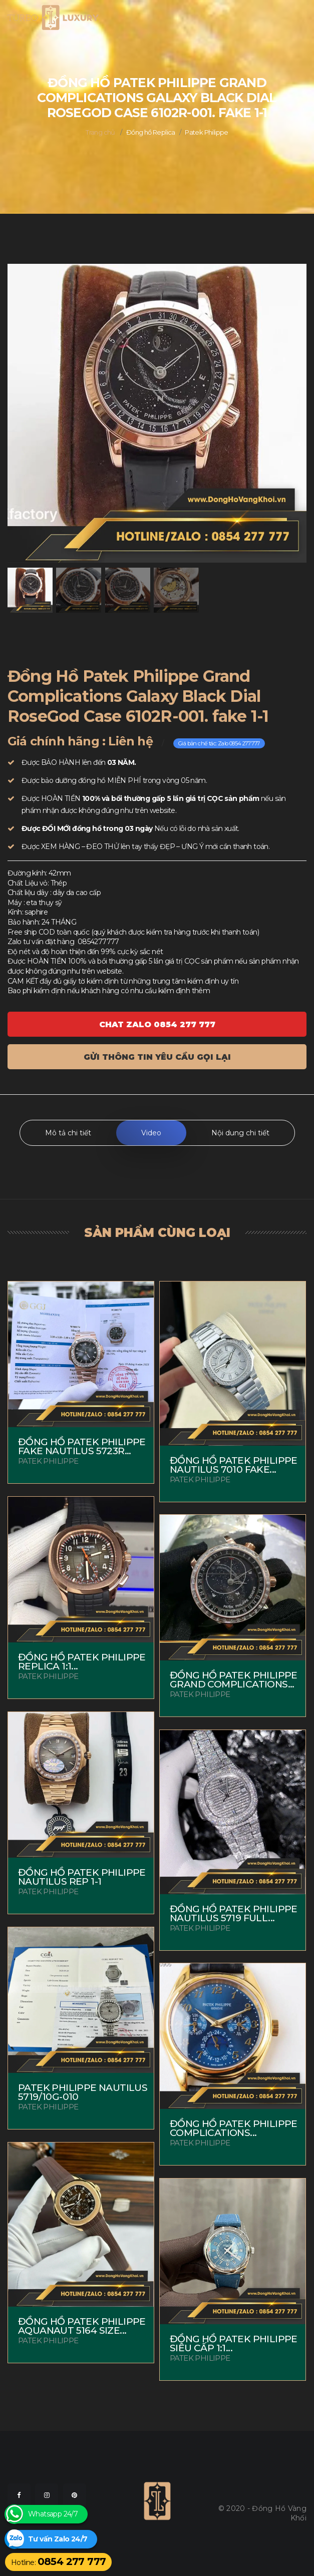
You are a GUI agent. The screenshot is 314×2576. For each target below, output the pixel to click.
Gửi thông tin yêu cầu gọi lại (157, 1057)
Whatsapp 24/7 (53, 2514)
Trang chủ (100, 132)
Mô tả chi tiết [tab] (68, 1132)
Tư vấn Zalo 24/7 (57, 2539)
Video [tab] (151, 1132)
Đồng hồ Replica (150, 132)
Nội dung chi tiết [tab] (240, 1132)
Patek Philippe (206, 132)
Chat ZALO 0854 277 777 (157, 1024)
